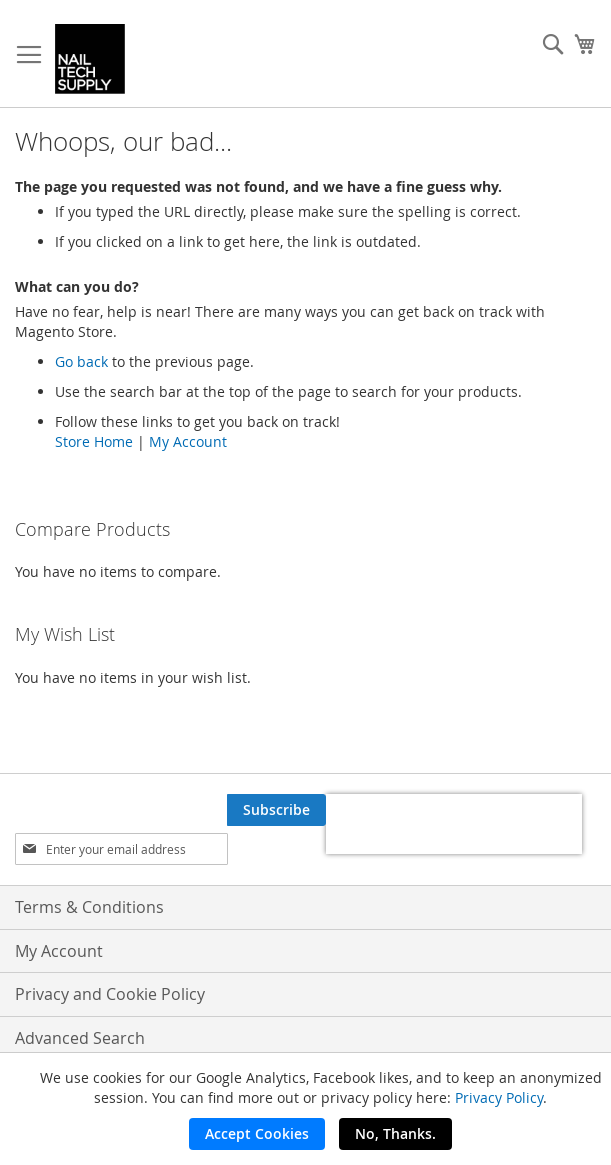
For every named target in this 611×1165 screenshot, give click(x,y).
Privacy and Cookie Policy (110, 994)
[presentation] (454, 824)
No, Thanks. (395, 1133)
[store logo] (90, 59)
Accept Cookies (257, 1133)
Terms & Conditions (89, 907)
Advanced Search (80, 1038)
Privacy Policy (499, 1097)
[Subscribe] (276, 810)
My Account (188, 441)
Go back (81, 361)
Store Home (94, 441)
